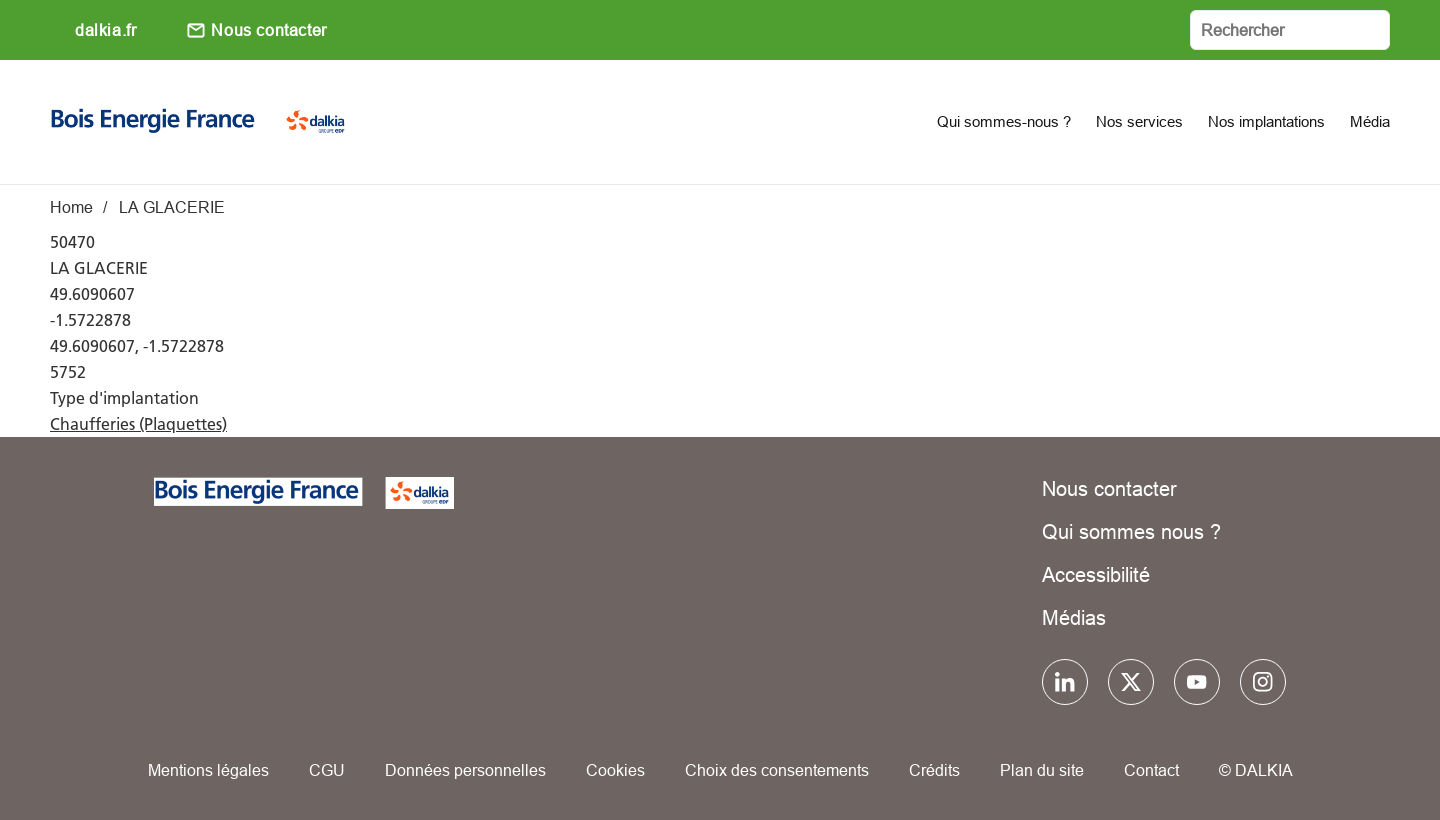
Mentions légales (208, 770)
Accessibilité (1096, 574)
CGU (327, 770)
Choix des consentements (777, 770)
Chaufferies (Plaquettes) (138, 424)
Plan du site (1042, 770)
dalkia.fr (105, 30)
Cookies (615, 770)
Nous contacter (268, 30)
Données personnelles (465, 770)
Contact (1151, 770)
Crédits (934, 770)
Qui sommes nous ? (1131, 531)
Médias (1074, 617)
